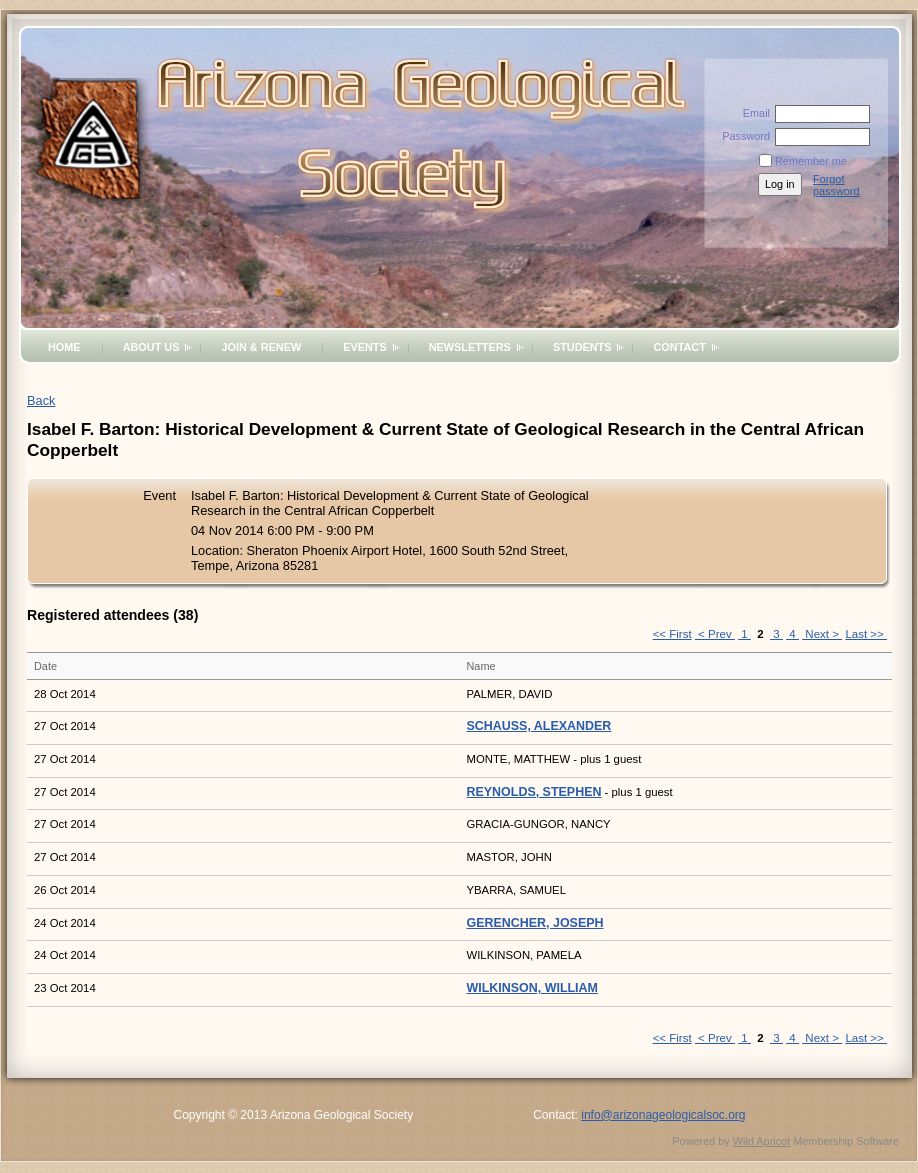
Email (753, 113)
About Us (151, 347)
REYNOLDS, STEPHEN (534, 792)
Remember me (811, 161)
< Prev (715, 634)
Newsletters (470, 347)
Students (582, 347)
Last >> (866, 634)
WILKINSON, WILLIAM (532, 988)
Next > (822, 634)
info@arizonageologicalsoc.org (663, 1115)
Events (365, 347)
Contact (679, 347)
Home (64, 347)
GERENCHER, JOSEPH (535, 923)
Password (742, 136)
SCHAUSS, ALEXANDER (539, 726)
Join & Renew (261, 347)
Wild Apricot (761, 1141)
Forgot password (836, 185)
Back (41, 400)
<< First (672, 634)
